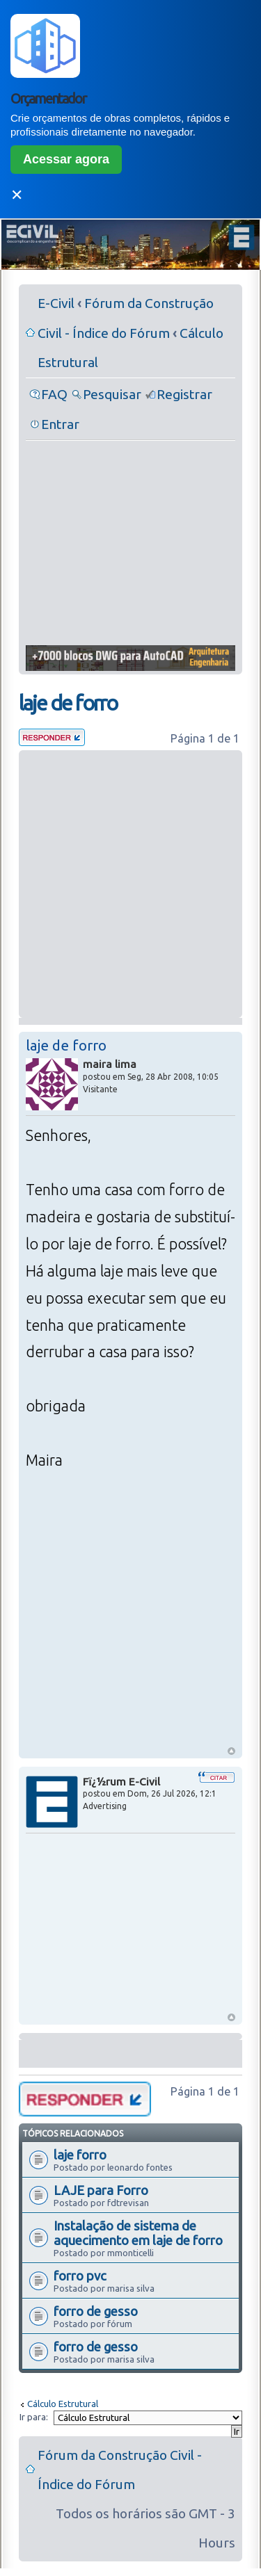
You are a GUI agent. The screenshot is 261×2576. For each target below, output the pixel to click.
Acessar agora (66, 159)
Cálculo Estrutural (62, 2403)
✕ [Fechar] (16, 195)
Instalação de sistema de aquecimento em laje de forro (138, 2233)
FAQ (54, 394)
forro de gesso (96, 2311)
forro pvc (80, 2276)
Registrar (184, 394)
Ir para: (33, 2417)
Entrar (60, 424)
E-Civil (56, 303)
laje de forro (68, 703)
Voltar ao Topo (231, 1751)
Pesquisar (112, 394)
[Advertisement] (130, 544)
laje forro (80, 2155)
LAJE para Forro (101, 2190)
